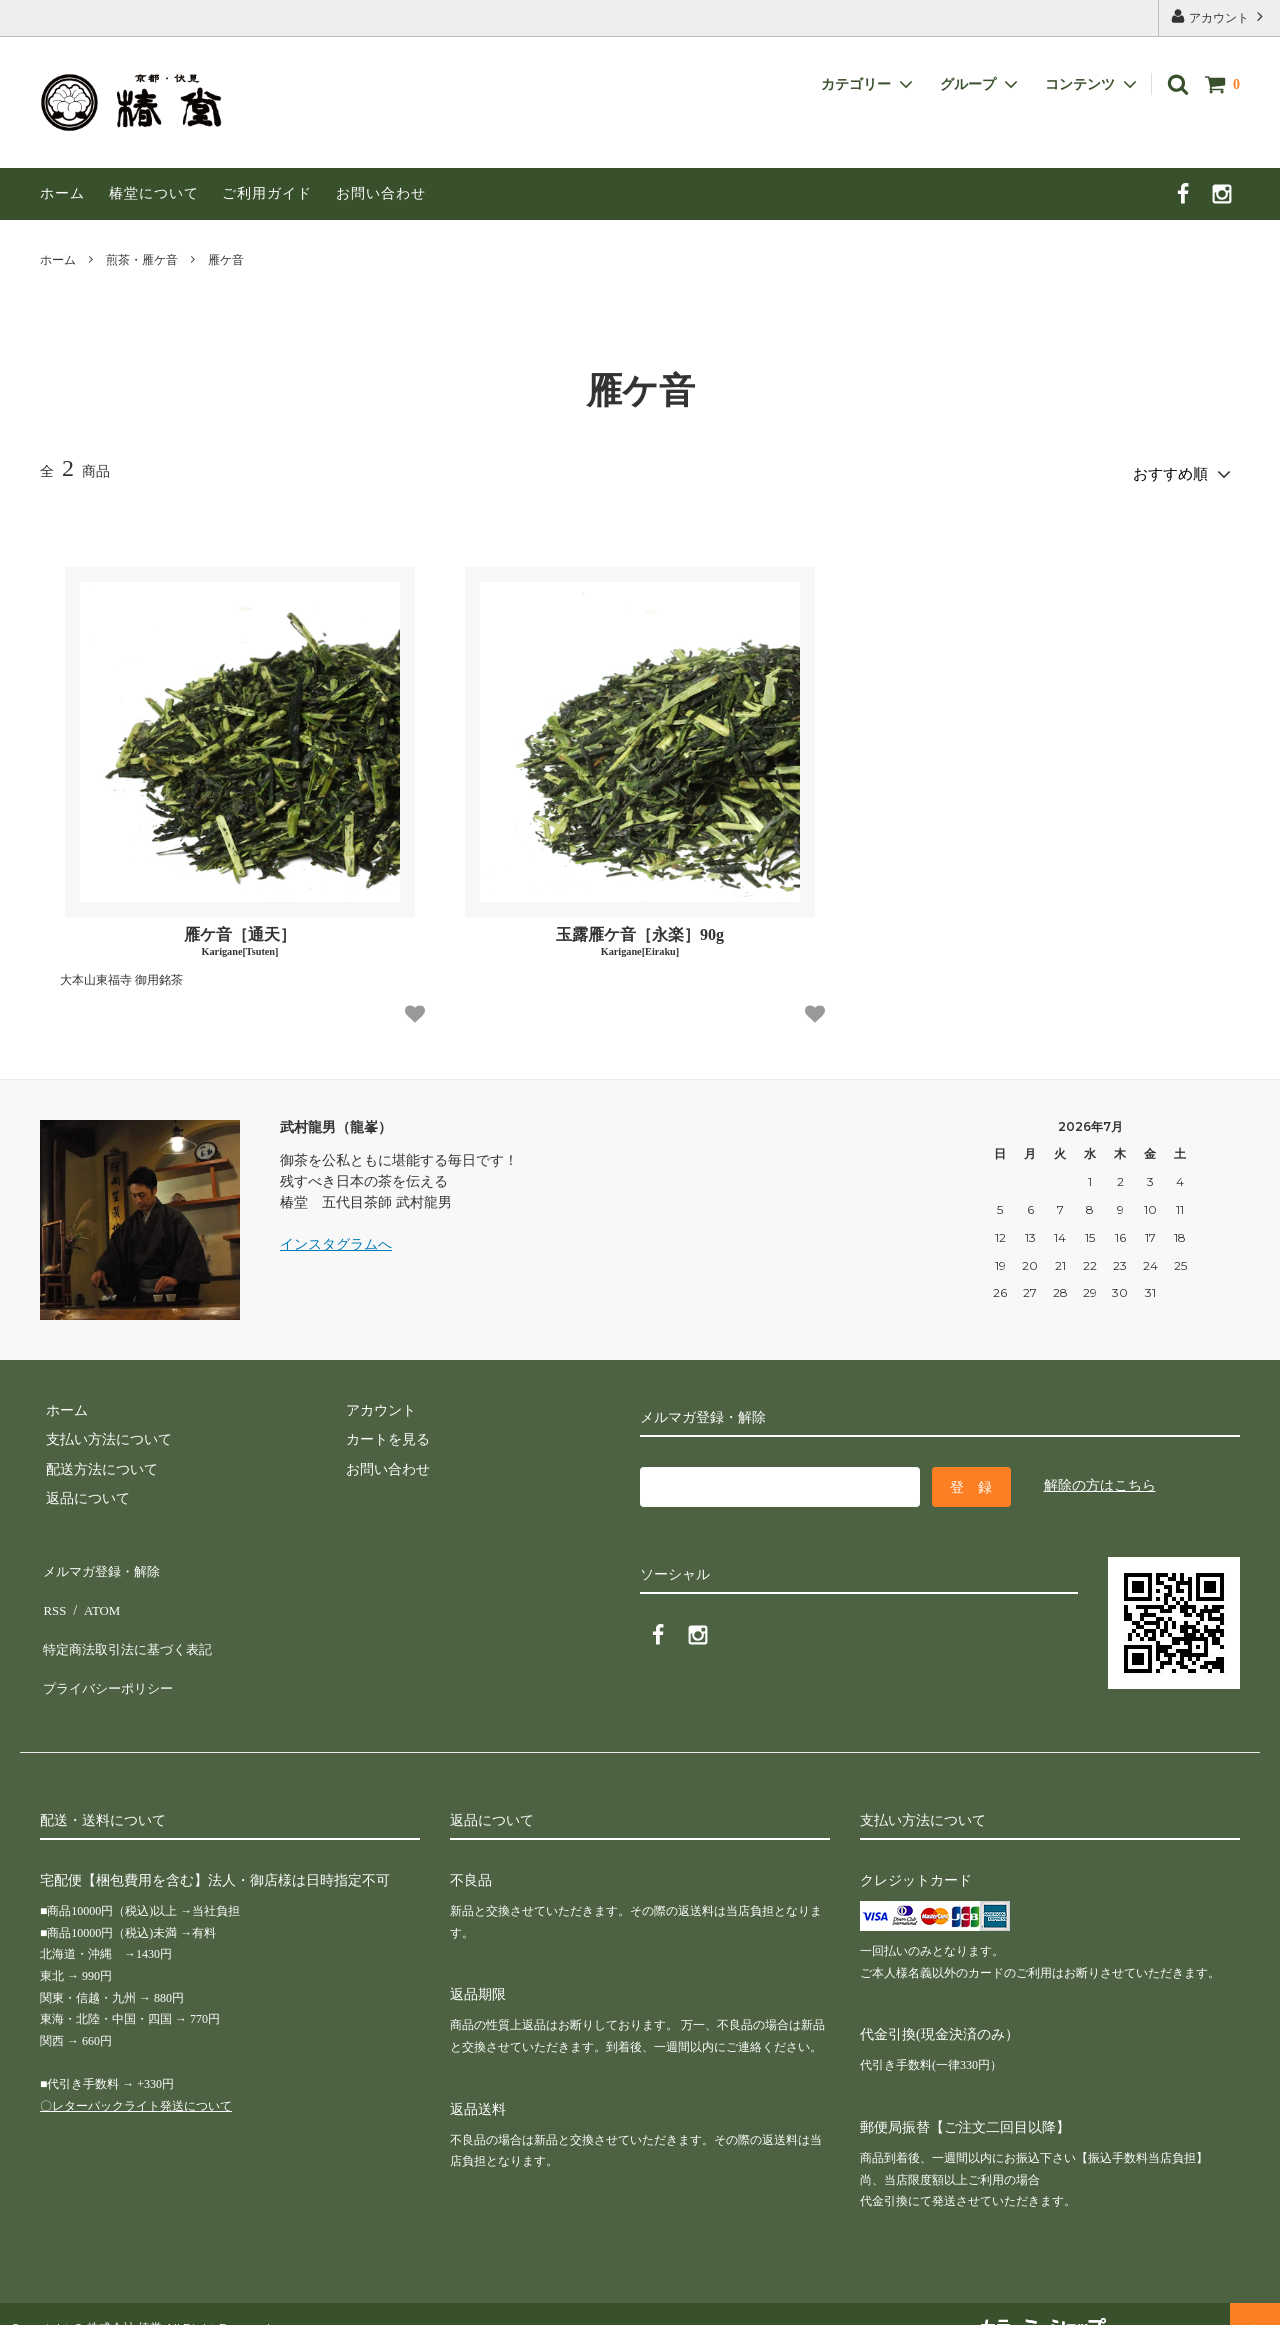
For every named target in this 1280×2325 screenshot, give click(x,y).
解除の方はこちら (1100, 1480)
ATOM (94, 1591)
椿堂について (154, 193)
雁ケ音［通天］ (240, 936)
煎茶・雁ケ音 (142, 260)
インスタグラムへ (336, 1239)
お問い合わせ (381, 193)
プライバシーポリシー (110, 1650)
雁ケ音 (226, 260)
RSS (52, 1591)
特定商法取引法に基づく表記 (131, 1621)
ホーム (62, 193)
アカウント (1219, 16)
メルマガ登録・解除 (103, 1562)
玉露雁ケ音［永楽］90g (640, 936)
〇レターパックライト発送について (136, 2077)
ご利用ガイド (267, 193)
